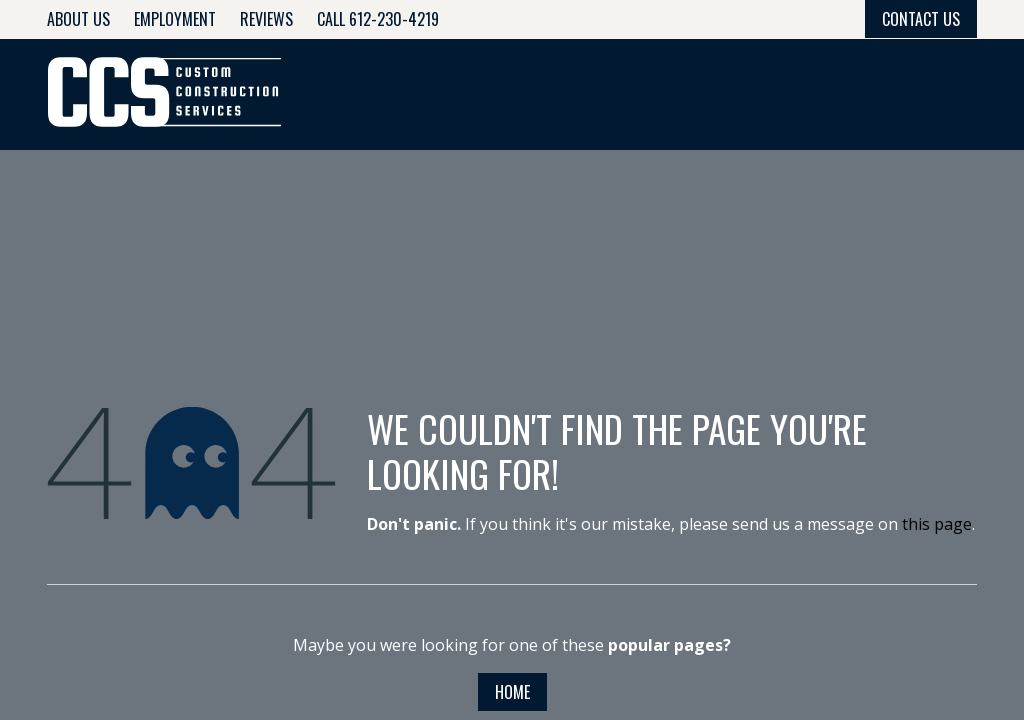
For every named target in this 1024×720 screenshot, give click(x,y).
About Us (78, 19)
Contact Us (921, 19)
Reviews (266, 19)
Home (512, 692)
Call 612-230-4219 (378, 19)
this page (937, 524)
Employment (175, 19)
